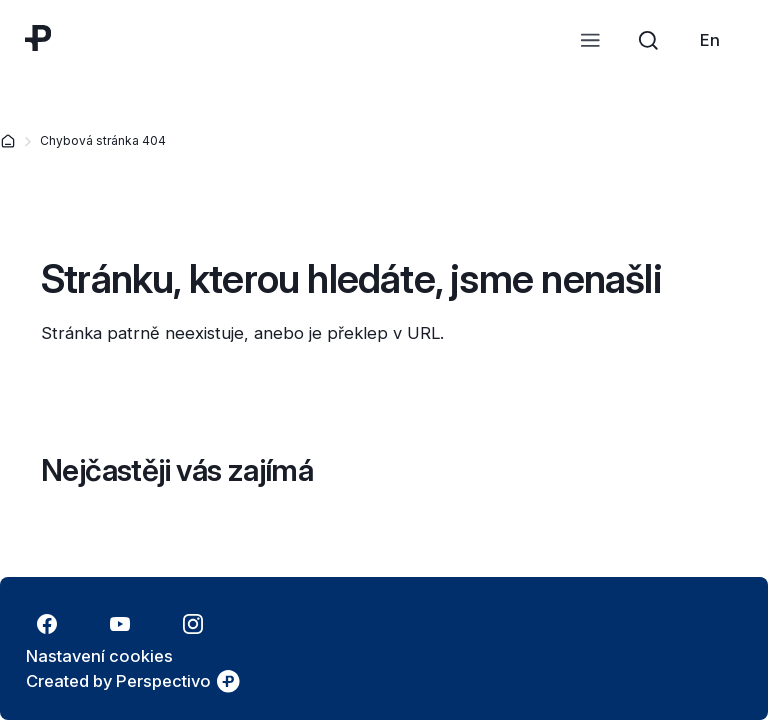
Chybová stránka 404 (103, 140)
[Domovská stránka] (8, 141)
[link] (710, 40)
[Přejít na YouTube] (119, 623)
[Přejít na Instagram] (192, 623)
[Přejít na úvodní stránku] (38, 38)
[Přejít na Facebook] (46, 623)
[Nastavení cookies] (99, 656)
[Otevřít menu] (590, 40)
